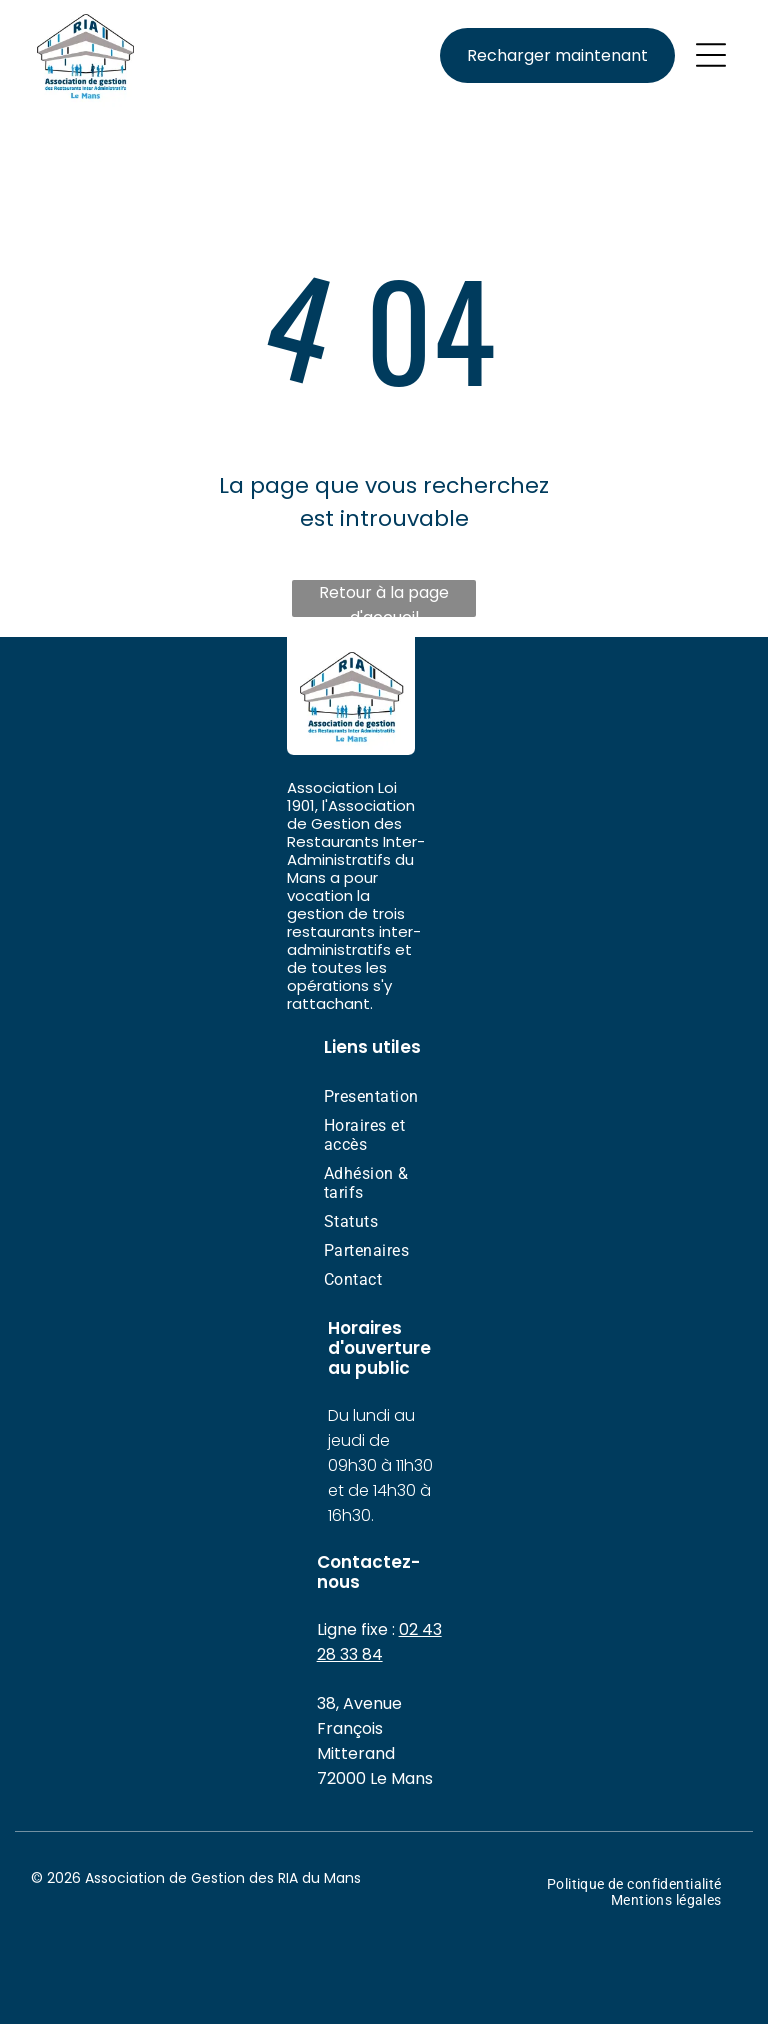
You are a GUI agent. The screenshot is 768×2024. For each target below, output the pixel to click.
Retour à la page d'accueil (384, 599)
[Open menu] (711, 55)
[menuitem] (384, 1096)
